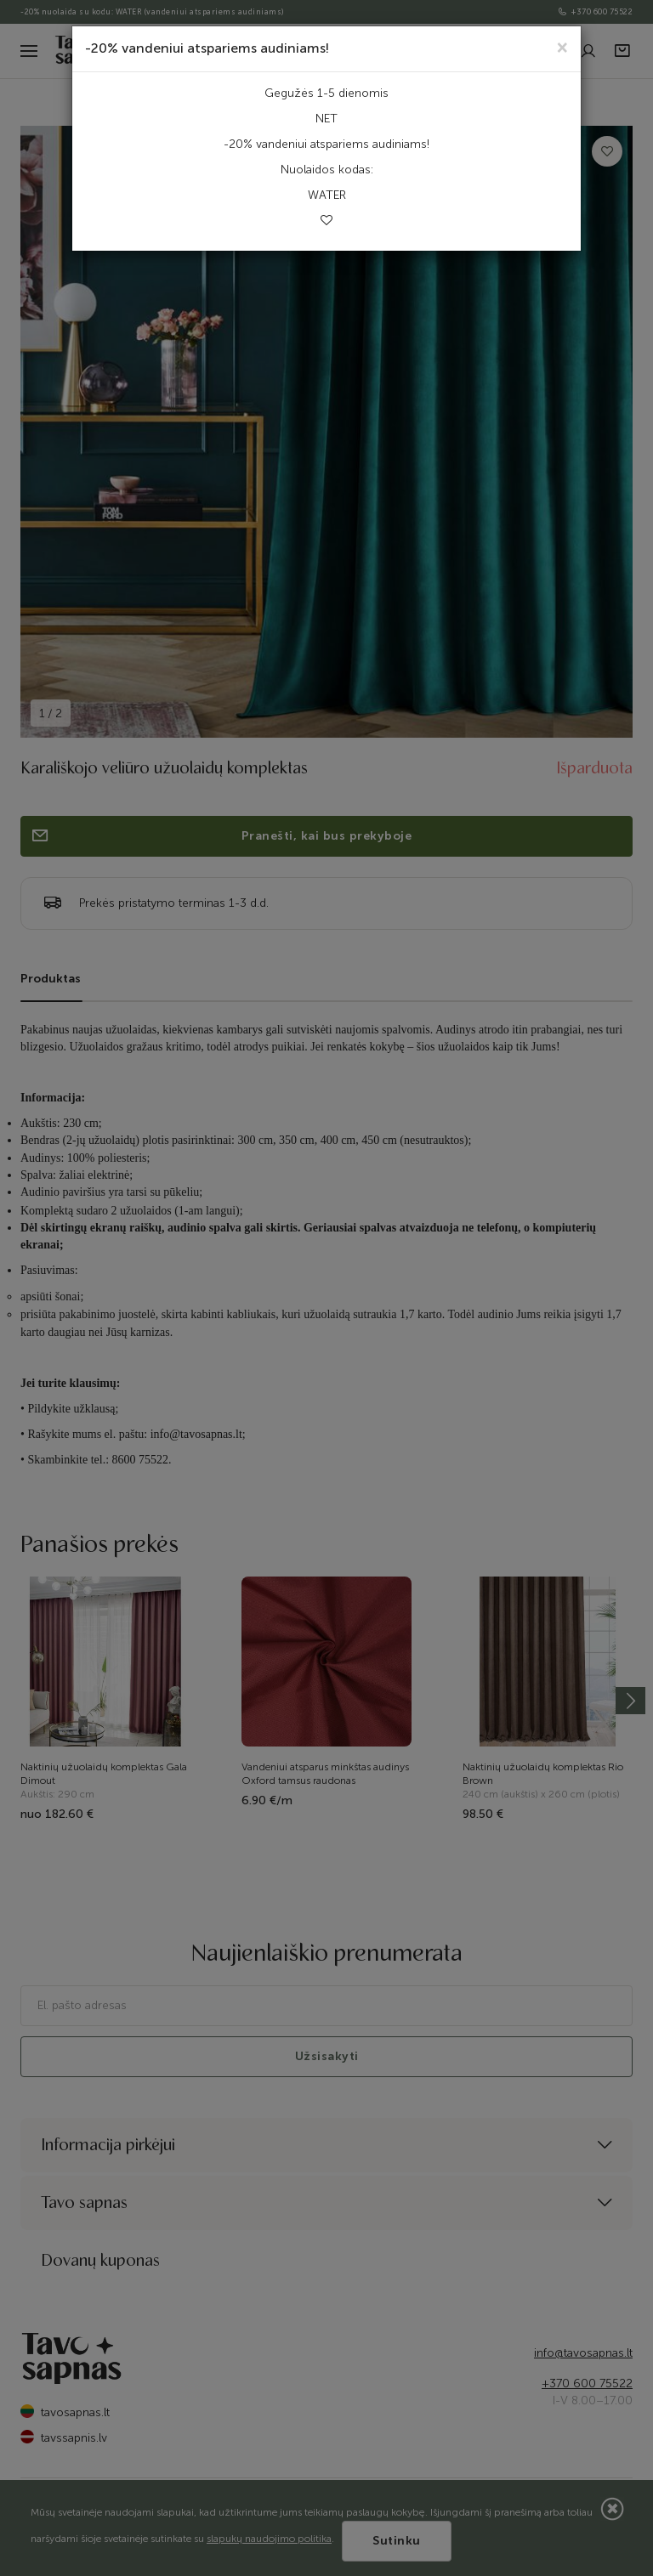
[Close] (562, 46)
